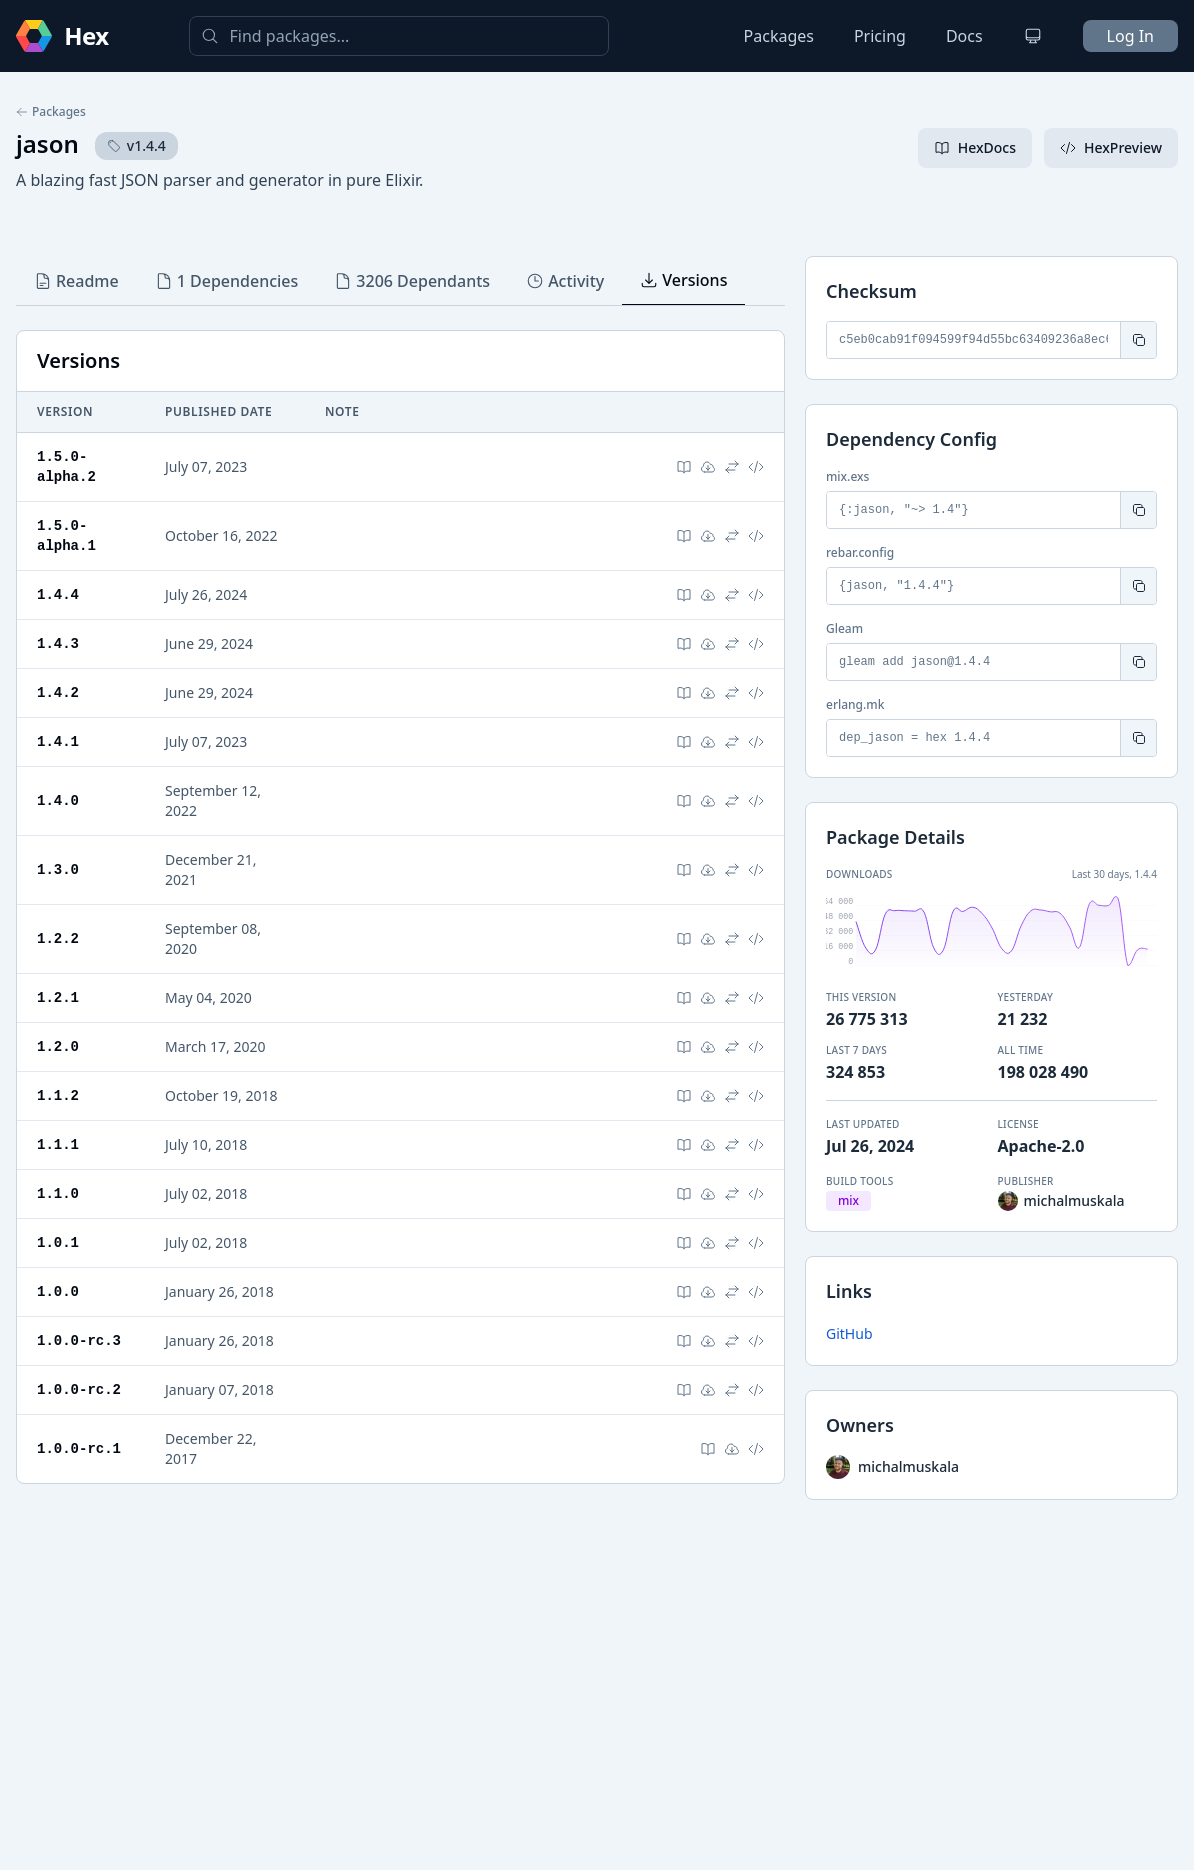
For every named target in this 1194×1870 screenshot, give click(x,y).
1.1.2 (58, 1095)
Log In (1130, 36)
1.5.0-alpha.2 (66, 466)
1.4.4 (58, 594)
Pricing (880, 36)
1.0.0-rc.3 (79, 1340)
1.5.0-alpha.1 (66, 535)
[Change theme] (1033, 36)
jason (47, 143)
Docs (964, 36)
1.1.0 (58, 1193)
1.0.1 (58, 1242)
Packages (779, 36)
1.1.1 (58, 1144)
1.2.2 (58, 938)
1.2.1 (58, 997)
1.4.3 (58, 643)
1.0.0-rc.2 (79, 1389)
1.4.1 (58, 741)
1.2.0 (58, 1046)
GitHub (849, 1333)
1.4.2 (58, 692)
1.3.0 (58, 869)
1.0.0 (58, 1291)
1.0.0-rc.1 (79, 1448)
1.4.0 (58, 800)
